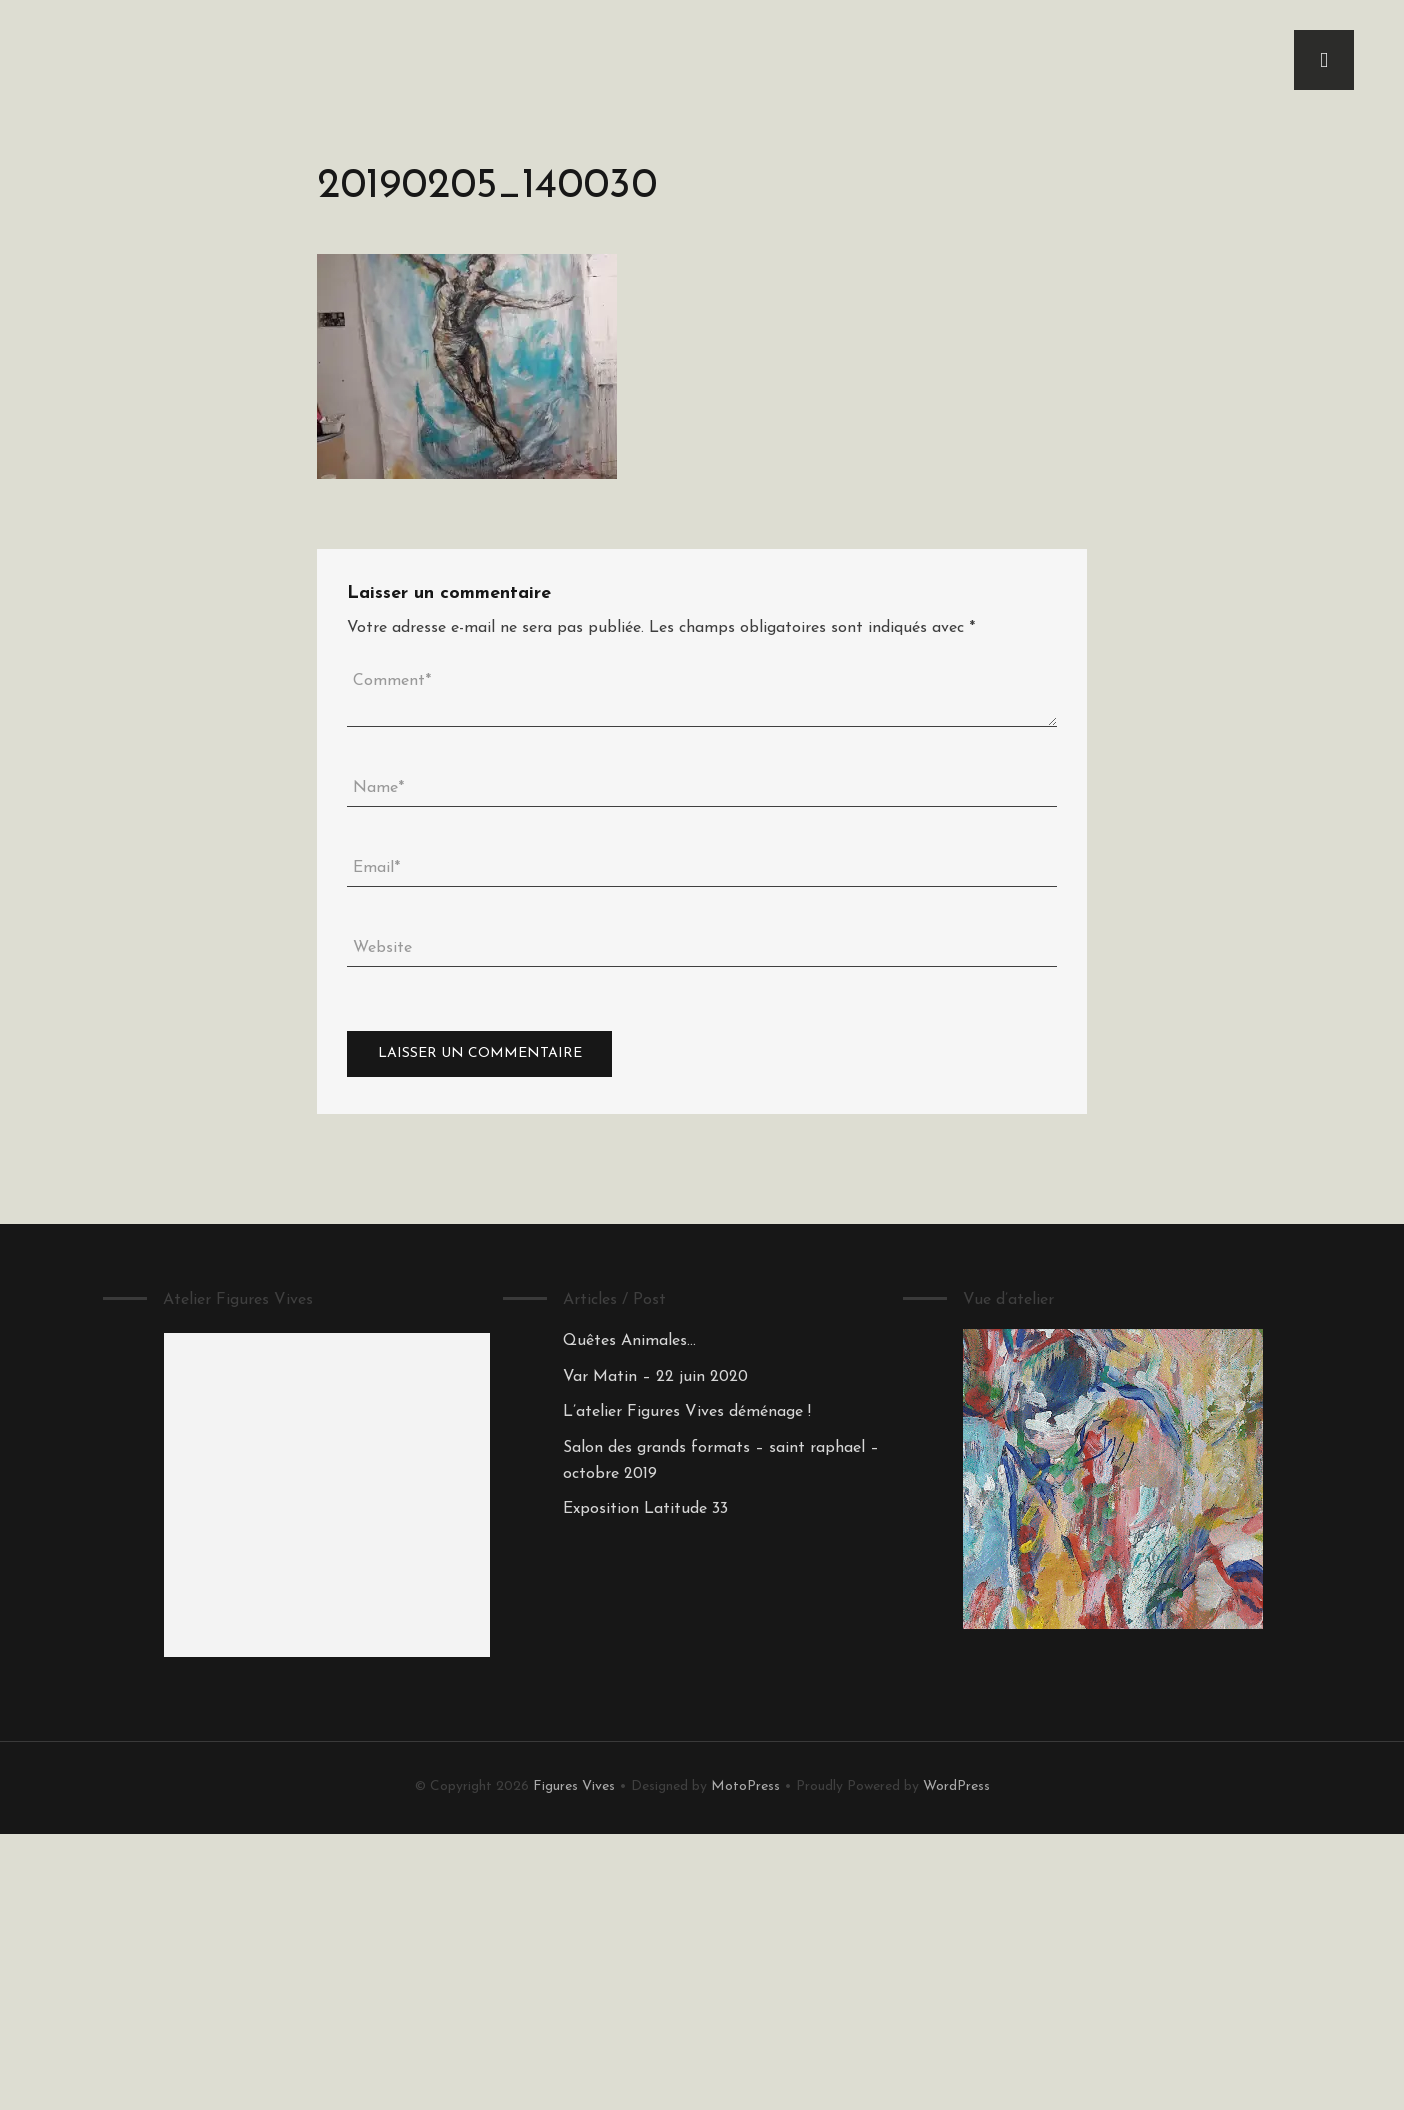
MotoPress (745, 1786)
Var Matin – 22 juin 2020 (655, 1377)
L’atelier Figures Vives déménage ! (687, 1412)
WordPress (956, 1786)
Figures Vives (574, 1786)
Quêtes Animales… (629, 1341)
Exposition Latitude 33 (645, 1509)
